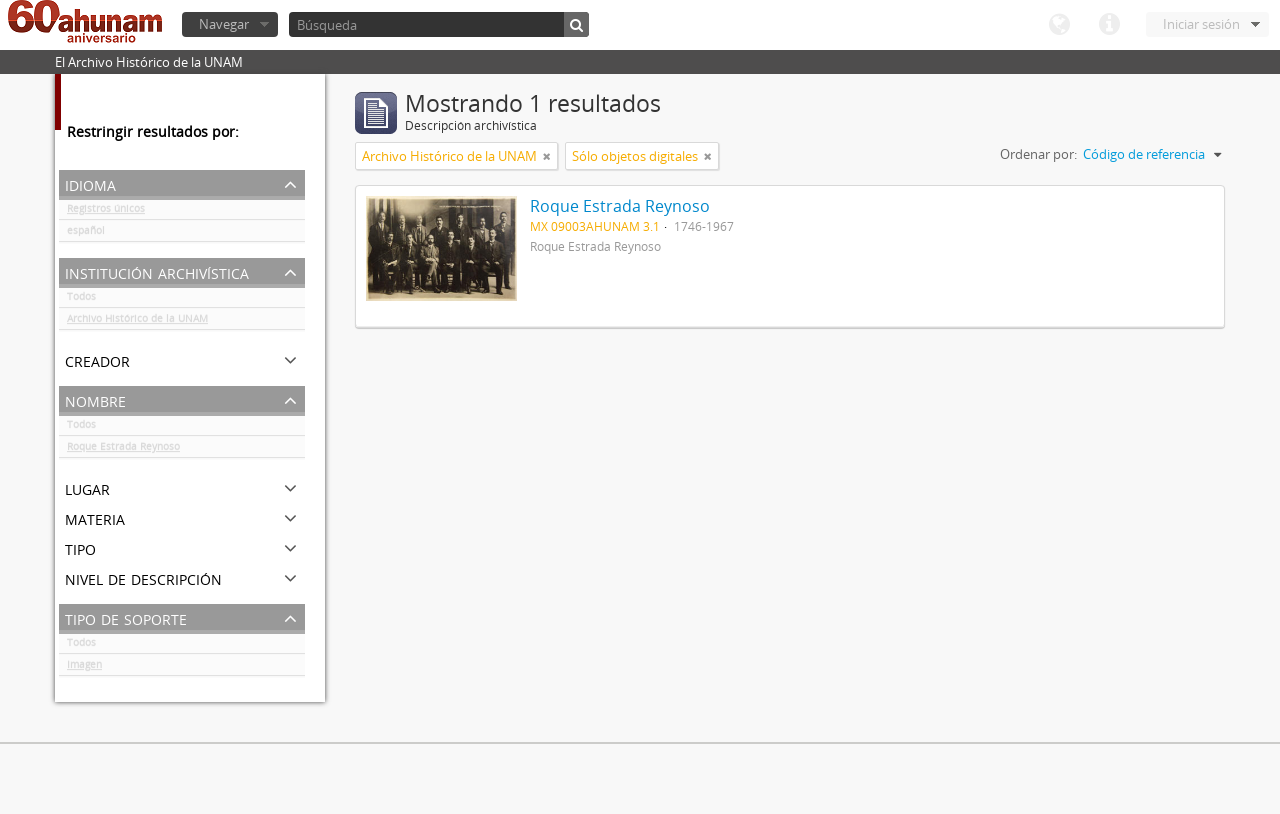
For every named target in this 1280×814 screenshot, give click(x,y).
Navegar (224, 24)
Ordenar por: (1038, 154)
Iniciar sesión (1201, 24)
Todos (81, 300)
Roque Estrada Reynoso (123, 450)
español (86, 234)
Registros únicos (106, 212)
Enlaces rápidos (1109, 25)
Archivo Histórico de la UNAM (137, 322)
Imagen (84, 668)
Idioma (1059, 25)
